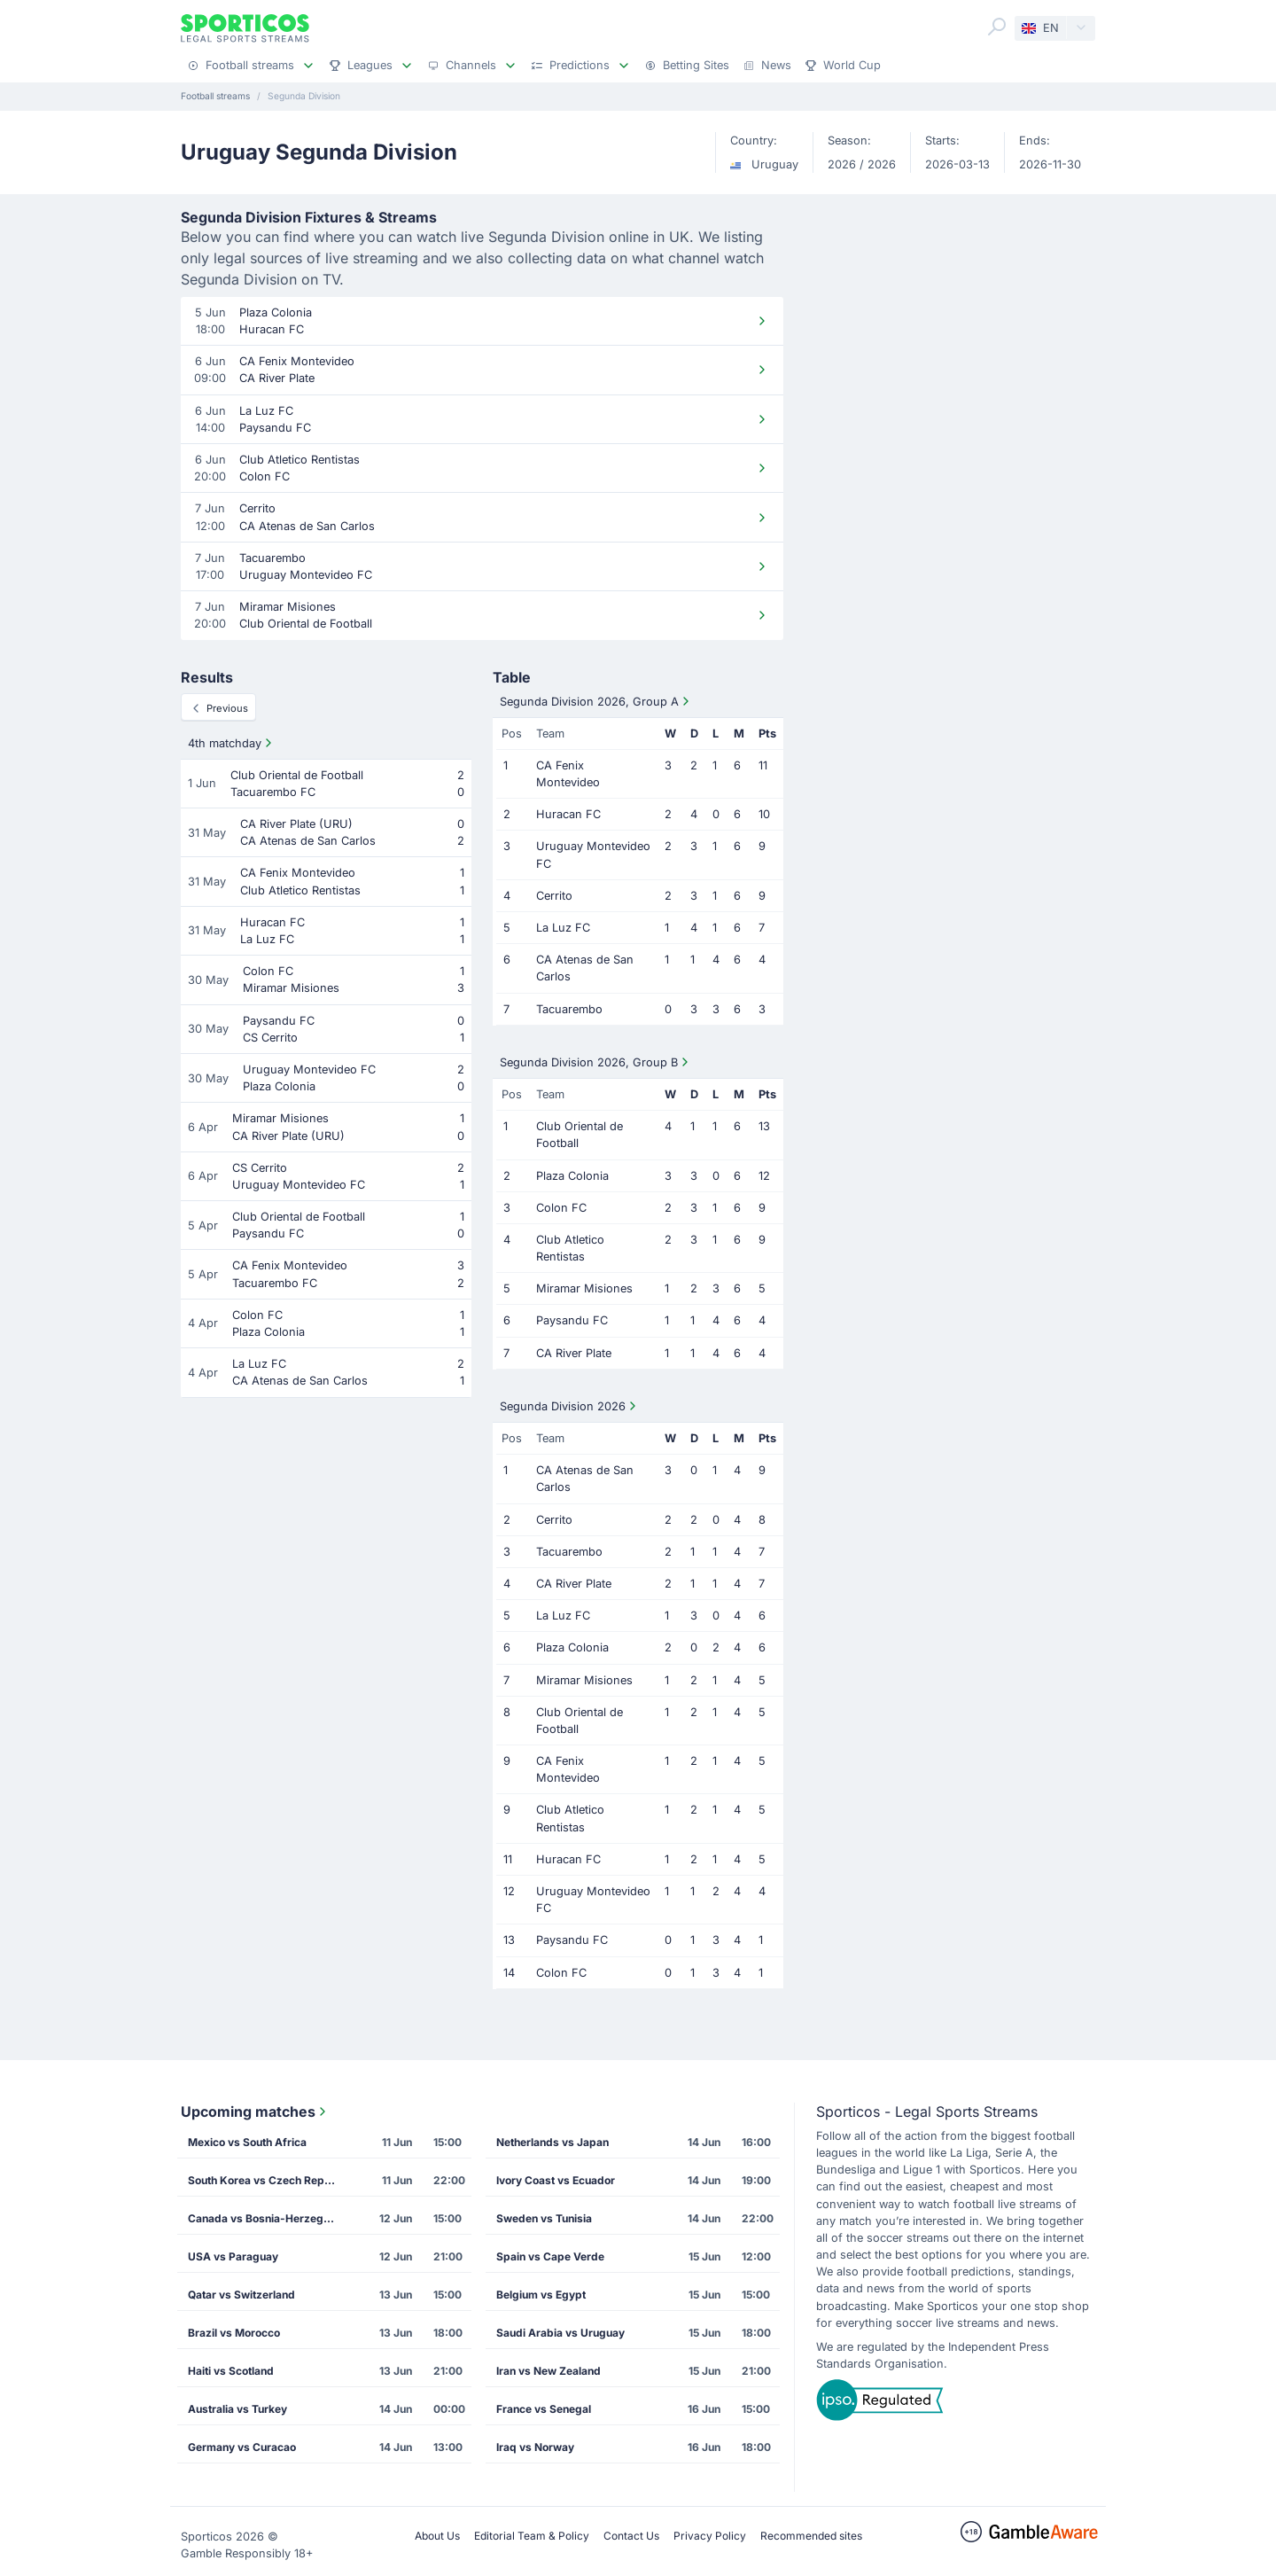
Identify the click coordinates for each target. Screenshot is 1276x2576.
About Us (437, 2535)
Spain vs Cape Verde (550, 2256)
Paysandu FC (572, 1320)
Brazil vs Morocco (234, 2332)
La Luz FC (563, 927)
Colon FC (561, 1207)
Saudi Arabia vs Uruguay (560, 2332)
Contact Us (631, 2535)
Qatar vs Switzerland (241, 2294)
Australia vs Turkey (237, 2409)
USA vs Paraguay (233, 2256)
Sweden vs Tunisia (544, 2218)
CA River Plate (573, 1353)
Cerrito (554, 895)
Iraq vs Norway (535, 2447)
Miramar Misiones (584, 1288)
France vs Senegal (543, 2409)
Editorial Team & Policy (531, 2535)
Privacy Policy (709, 2535)
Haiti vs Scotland (231, 2370)
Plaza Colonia (572, 1176)
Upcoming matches (255, 2111)
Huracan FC (568, 814)
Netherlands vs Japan (552, 2142)
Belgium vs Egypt (541, 2294)
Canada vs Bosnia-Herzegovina (268, 2218)
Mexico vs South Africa (247, 2142)
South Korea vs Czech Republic (268, 2180)
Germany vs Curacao (242, 2447)
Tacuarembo (569, 1009)
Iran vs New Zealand (548, 2370)
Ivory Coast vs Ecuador (555, 2180)
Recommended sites (811, 2535)
